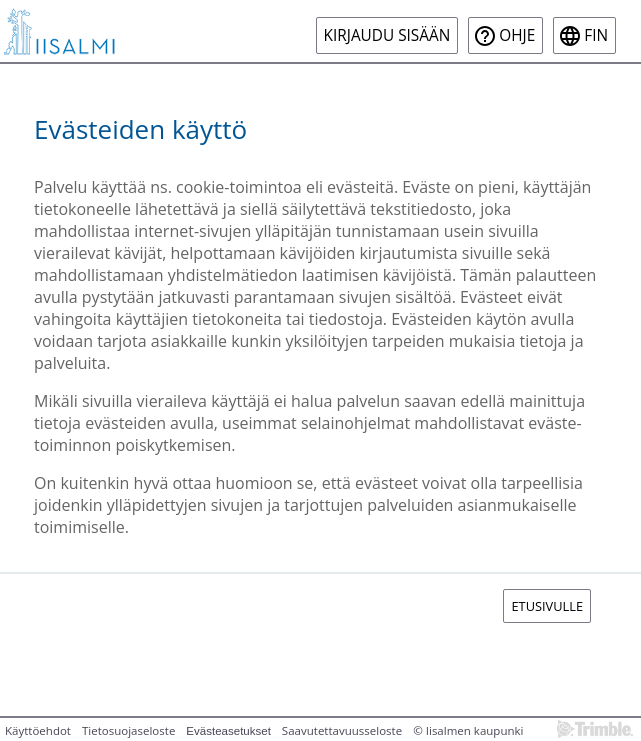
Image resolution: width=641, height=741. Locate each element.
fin (596, 35)
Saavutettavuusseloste (342, 730)
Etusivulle (547, 606)
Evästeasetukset (228, 731)
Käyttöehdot (38, 730)
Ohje (517, 35)
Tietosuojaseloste (128, 730)
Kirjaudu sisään (387, 35)
